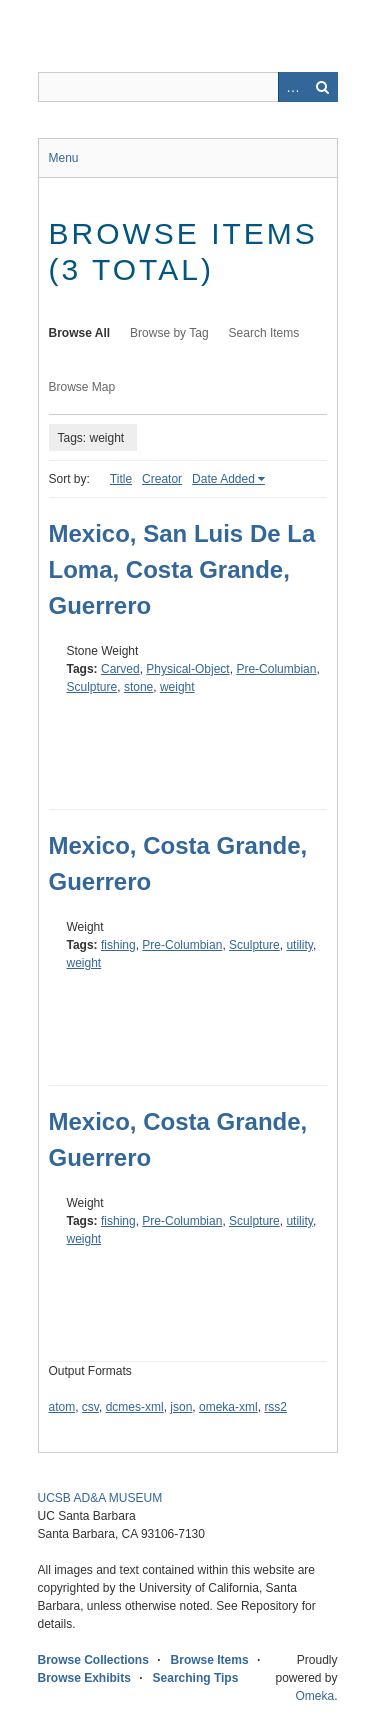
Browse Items (210, 1660)
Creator (162, 479)
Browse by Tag (169, 333)
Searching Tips (196, 1678)
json (181, 1407)
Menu (64, 158)
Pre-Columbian (276, 669)
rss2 (275, 1407)
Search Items (264, 333)
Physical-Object (187, 669)
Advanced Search (293, 87)
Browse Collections (93, 1660)
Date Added (223, 479)
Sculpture (92, 687)
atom (62, 1407)
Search (323, 87)
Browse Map (82, 387)
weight (177, 687)
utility (299, 945)
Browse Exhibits (84, 1678)
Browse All (80, 333)
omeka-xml (228, 1407)
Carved (120, 669)
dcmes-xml (135, 1407)
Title (121, 479)
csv (90, 1407)
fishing (118, 945)
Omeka (314, 1696)
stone (138, 687)
